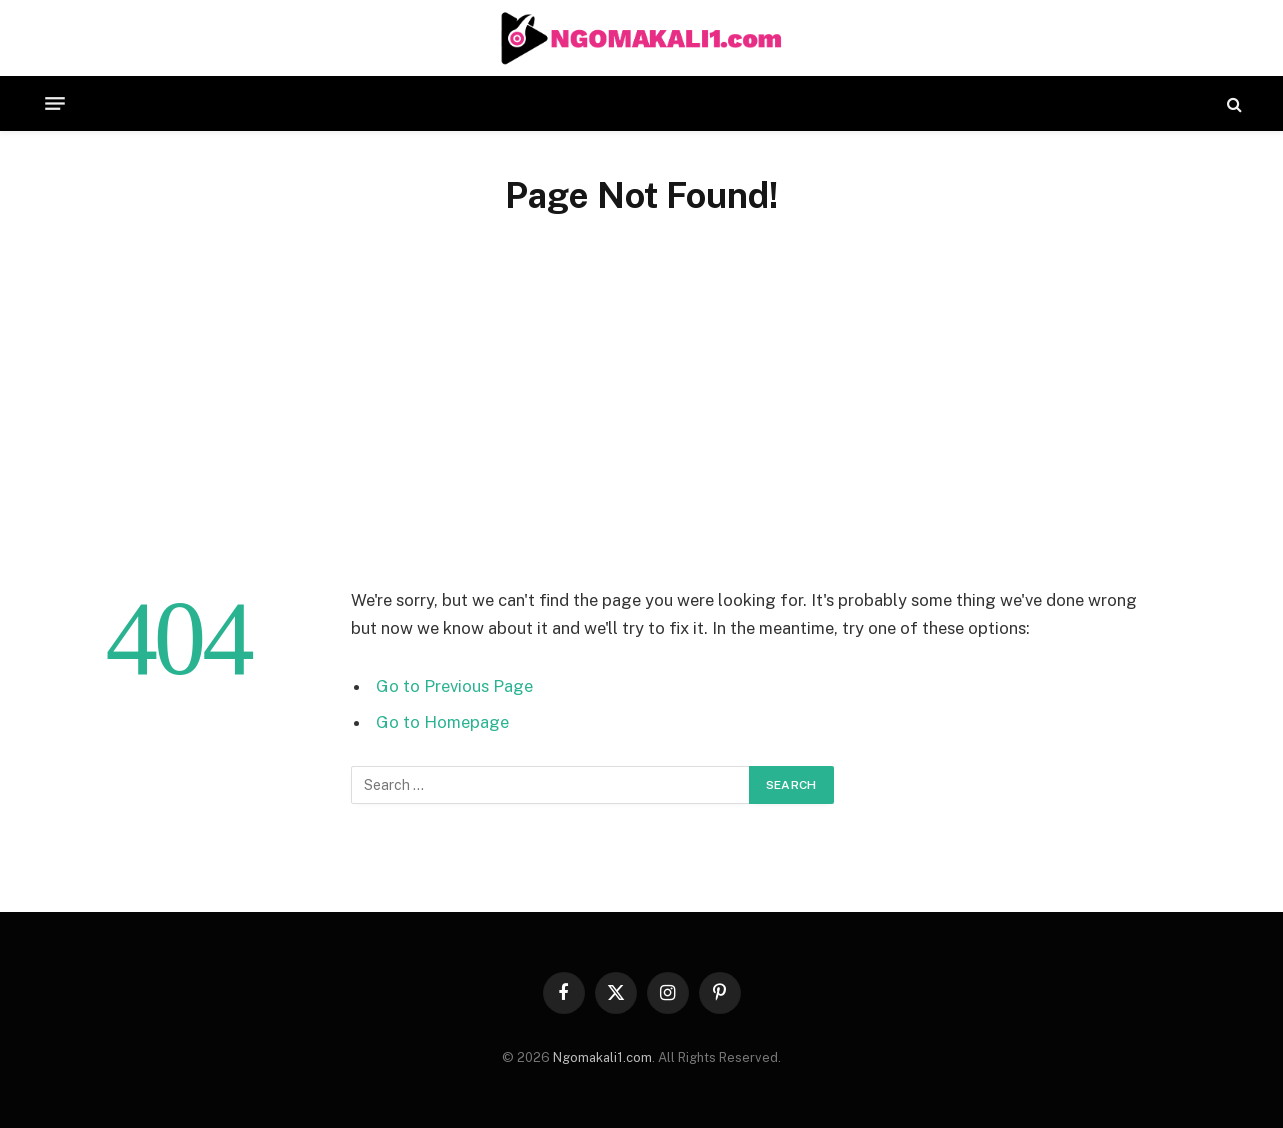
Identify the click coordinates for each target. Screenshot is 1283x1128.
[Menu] (55, 104)
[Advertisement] (642, 414)
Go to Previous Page (454, 686)
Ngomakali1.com (602, 1057)
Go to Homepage (442, 722)
